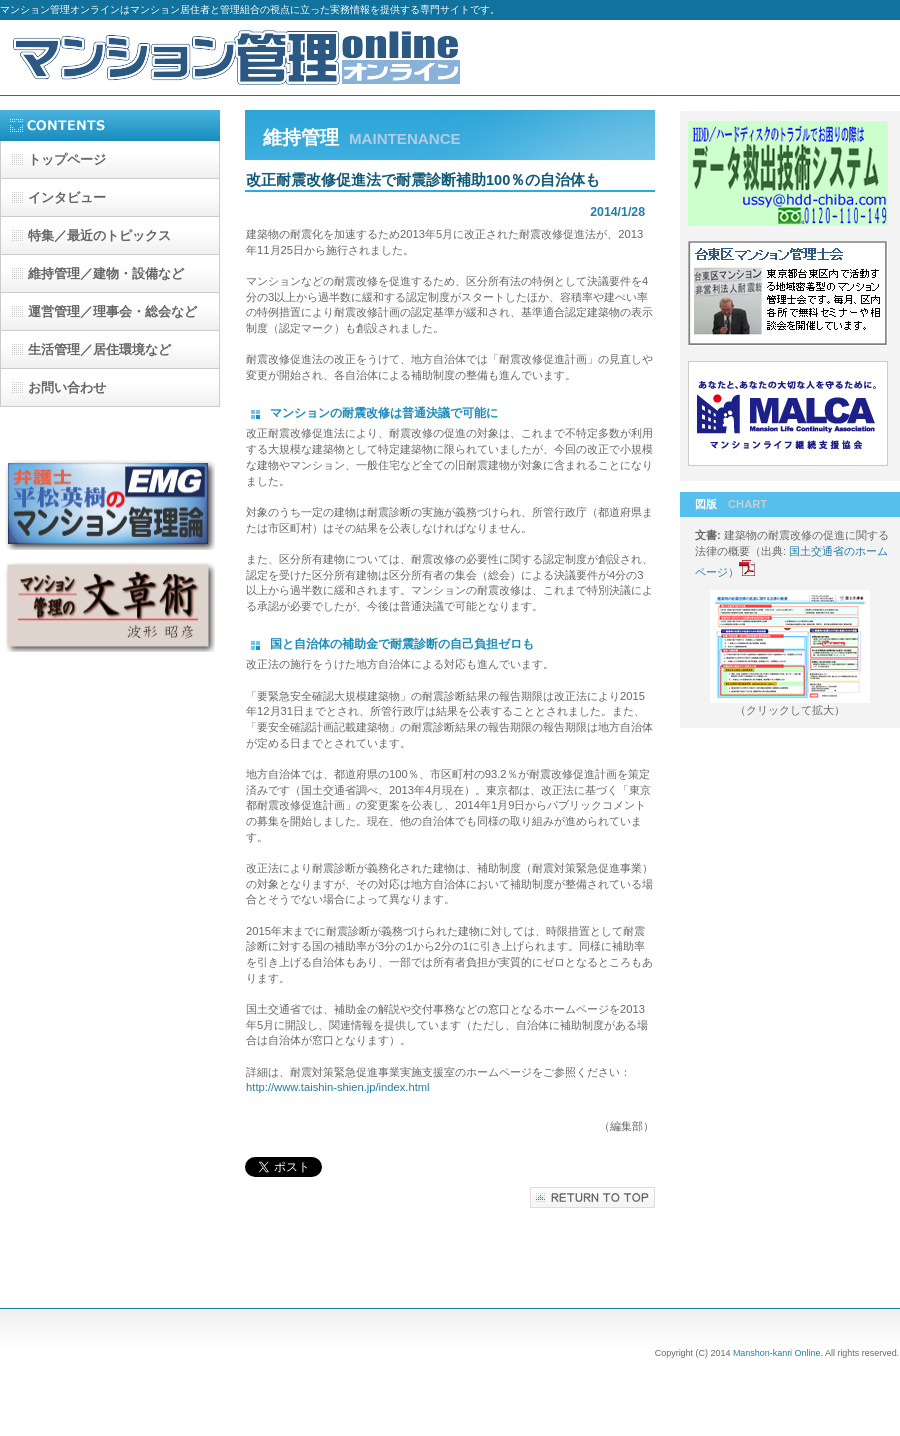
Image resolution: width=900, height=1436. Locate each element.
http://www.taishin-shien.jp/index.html (337, 1087)
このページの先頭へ (592, 1197)
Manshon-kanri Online (777, 1353)
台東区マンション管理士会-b (790, 296)
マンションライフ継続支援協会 (790, 416)
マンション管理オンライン (240, 57)
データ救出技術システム (790, 176)
